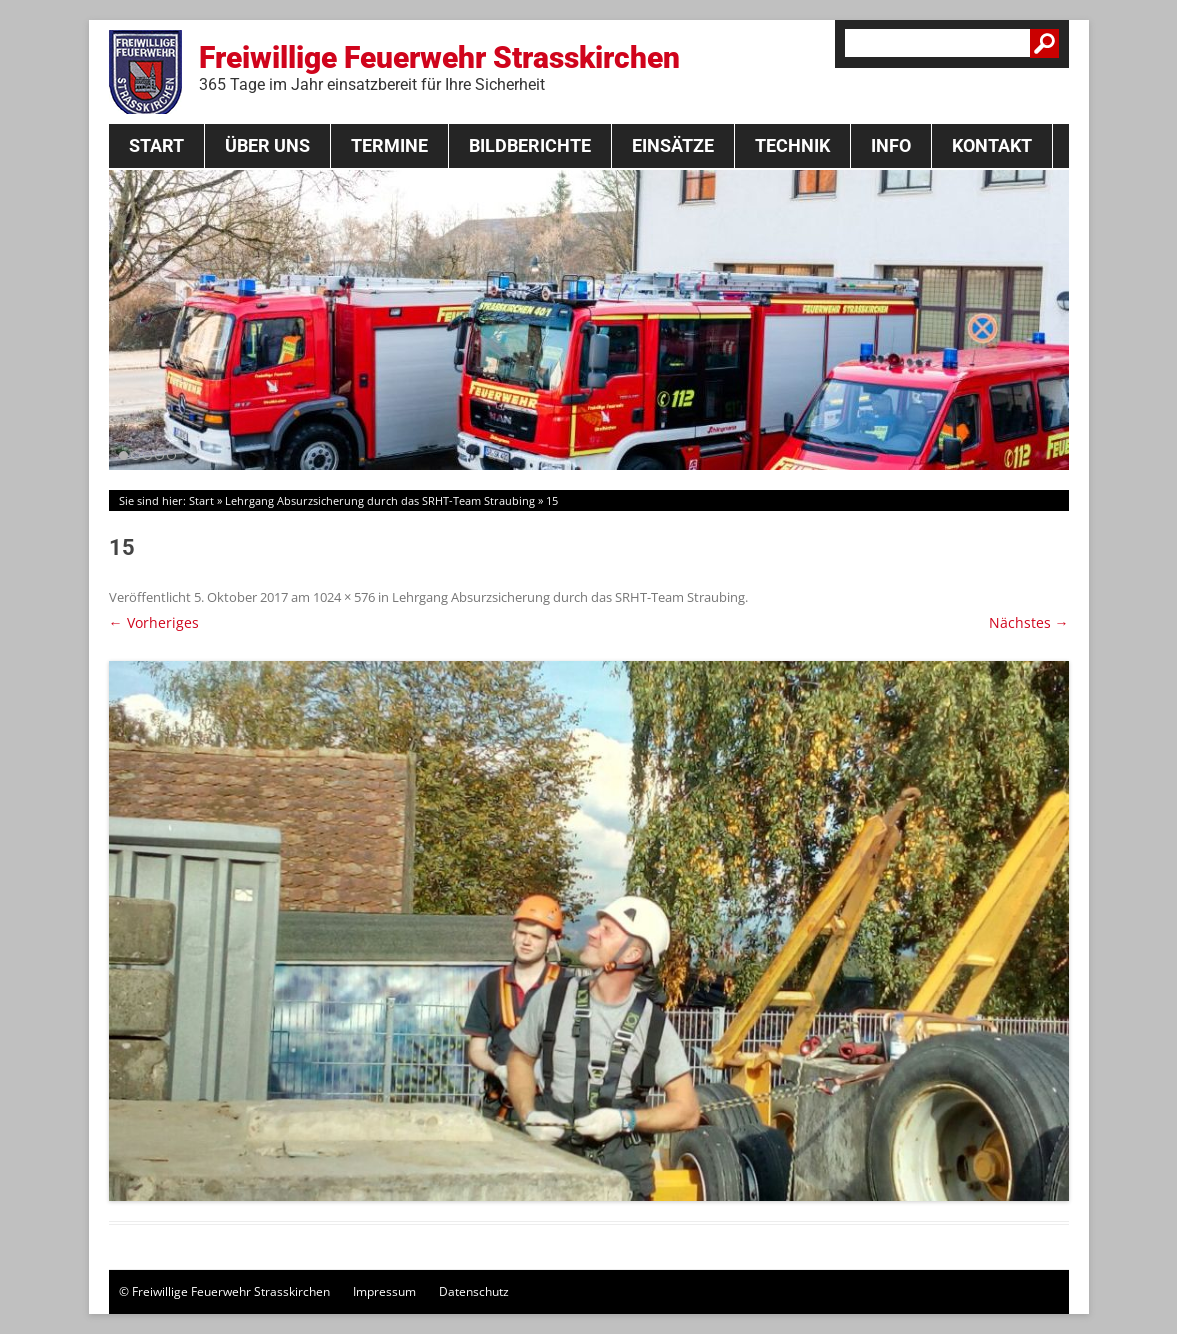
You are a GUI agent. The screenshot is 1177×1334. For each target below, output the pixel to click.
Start (156, 145)
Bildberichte (530, 145)
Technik (792, 145)
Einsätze (673, 145)
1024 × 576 (344, 597)
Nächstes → (1029, 622)
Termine (389, 145)
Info (891, 145)
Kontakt (992, 145)
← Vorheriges (154, 622)
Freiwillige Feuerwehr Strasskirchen (439, 67)
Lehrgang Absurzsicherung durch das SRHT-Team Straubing (380, 500)
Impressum (384, 1291)
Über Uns (267, 145)
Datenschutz (474, 1291)
